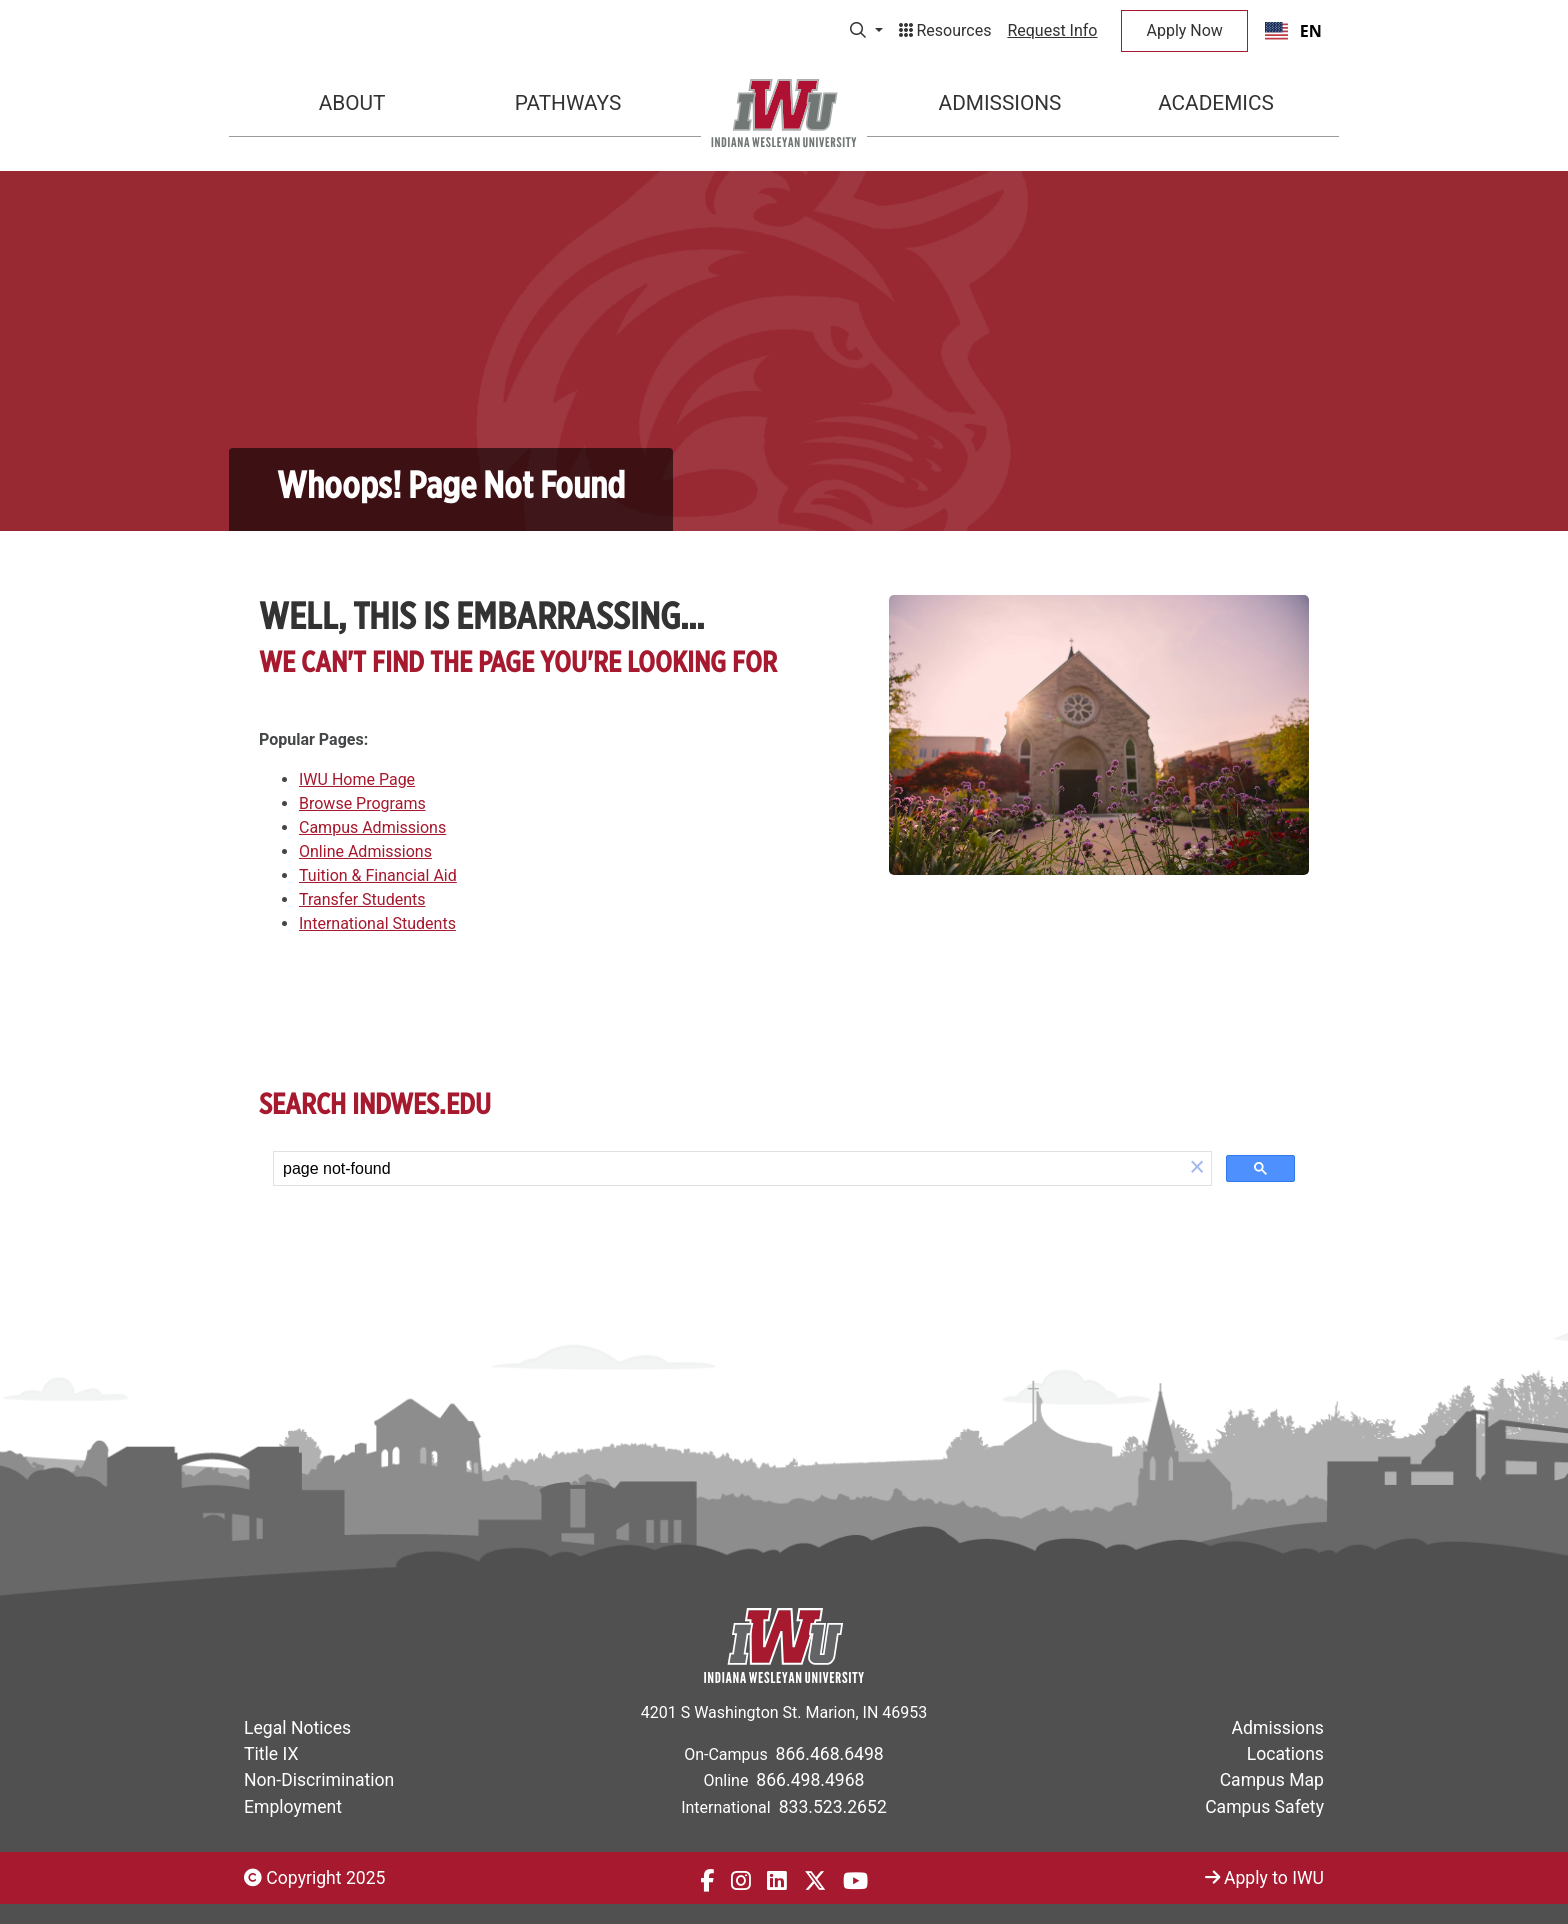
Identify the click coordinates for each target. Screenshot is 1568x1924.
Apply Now (1184, 30)
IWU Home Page (357, 779)
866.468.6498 (830, 1754)
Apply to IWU (1264, 1878)
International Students (377, 923)
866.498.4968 (810, 1780)
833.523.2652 (833, 1807)
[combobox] (1293, 31)
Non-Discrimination (319, 1780)
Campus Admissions (372, 827)
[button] (1197, 1168)
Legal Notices (297, 1728)
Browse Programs (362, 803)
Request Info (1052, 30)
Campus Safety (1264, 1807)
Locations (1285, 1754)
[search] (728, 1169)
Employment (293, 1807)
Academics (1216, 103)
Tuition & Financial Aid (378, 875)
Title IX (271, 1754)
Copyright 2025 (314, 1878)
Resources (945, 30)
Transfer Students (362, 899)
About (352, 103)
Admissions (1000, 103)
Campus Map (1272, 1780)
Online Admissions (365, 851)
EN (1293, 31)
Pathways (568, 103)
